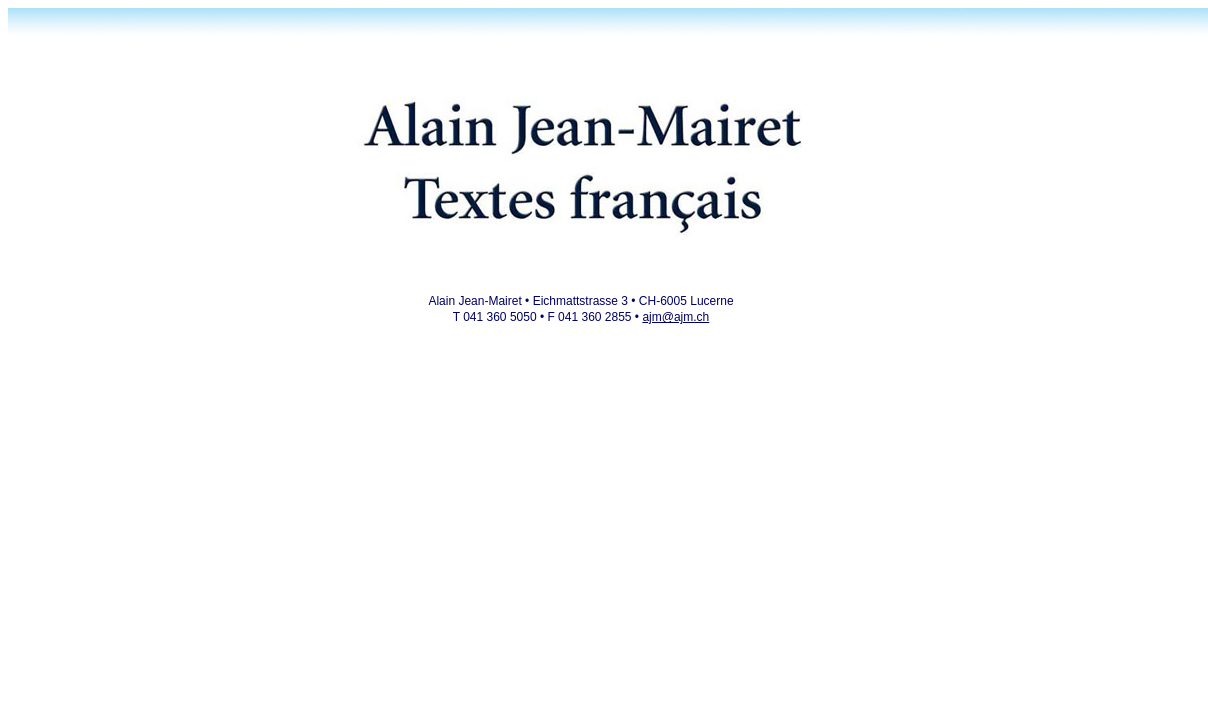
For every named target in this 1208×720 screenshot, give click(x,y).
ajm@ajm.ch (675, 317)
